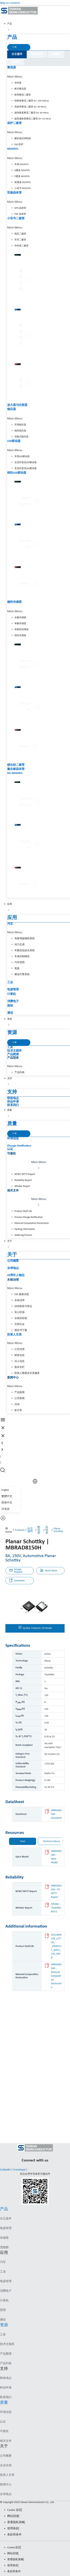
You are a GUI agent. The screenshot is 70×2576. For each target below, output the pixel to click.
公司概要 (13, 1261)
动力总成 (19, 944)
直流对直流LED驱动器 (25, 468)
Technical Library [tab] (51, 1841)
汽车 (10, 924)
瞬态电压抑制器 (22, 138)
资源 (12, 1032)
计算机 (11, 994)
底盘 (16, 968)
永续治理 (19, 1300)
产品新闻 (19, 1392)
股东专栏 (19, 1367)
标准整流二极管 (22, 95)
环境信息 (13, 1138)
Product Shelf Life (23, 1211)
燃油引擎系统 (22, 974)
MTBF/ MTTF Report (24, 1174)
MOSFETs (12, 148)
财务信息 (19, 1355)
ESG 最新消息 (21, 1294)
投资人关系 (14, 1334)
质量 (12, 1123)
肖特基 (17, 83)
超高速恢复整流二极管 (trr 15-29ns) (32, 119)
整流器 (11, 67)
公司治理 (19, 1349)
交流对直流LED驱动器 (25, 462)
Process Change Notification (28, 1217)
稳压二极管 (20, 234)
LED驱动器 (13, 441)
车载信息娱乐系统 (24, 950)
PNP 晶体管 (20, 214)
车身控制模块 (22, 956)
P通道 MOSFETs (22, 176)
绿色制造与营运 (23, 1306)
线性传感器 (20, 635)
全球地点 (13, 1268)
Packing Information (24, 1229)
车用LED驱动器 (22, 456)
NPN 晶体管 (20, 208)
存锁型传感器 (21, 629)
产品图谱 (13, 1054)
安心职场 (19, 1312)
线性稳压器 (20, 431)
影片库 (18, 1410)
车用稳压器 (20, 425)
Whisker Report (22, 1186)
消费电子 (13, 1001)
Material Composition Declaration (31, 1223)
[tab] (17, 54)
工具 (10, 1047)
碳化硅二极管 (16, 764)
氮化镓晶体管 (16, 769)
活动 (16, 1404)
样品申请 (13, 1101)
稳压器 (11, 409)
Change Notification (19, 1145)
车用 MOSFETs (21, 164)
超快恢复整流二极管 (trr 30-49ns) (31, 113)
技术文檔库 (14, 1050)
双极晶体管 (14, 192)
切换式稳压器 (21, 437)
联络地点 (13, 1098)
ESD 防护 (18, 144)
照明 (10, 1005)
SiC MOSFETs (15, 773)
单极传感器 (20, 623)
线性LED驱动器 (16, 472)
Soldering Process (23, 1235)
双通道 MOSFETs (22, 182)
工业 (10, 982)
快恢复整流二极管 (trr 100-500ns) (31, 101)
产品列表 (19, 1072)
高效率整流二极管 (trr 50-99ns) (30, 107)
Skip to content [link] (10, 3)
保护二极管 (14, 123)
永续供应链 (20, 1318)
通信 (10, 1013)
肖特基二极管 (21, 246)
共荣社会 (19, 1324)
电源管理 (13, 989)
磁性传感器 (14, 602)
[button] (38, 77)
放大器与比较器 (17, 405)
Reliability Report (23, 1180)
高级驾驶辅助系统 (24, 938)
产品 (12, 37)
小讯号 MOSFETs (22, 188)
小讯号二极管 (16, 218)
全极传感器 (20, 617)
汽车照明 (19, 962)
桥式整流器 (20, 89)
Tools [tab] (22, 1841)
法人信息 (19, 1361)
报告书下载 (20, 1330)
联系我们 (13, 1105)
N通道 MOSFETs (22, 170)
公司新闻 (19, 1398)
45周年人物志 (16, 1275)
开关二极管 (20, 240)
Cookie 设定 (14, 2510)
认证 (10, 1149)
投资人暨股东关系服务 (27, 1373)
